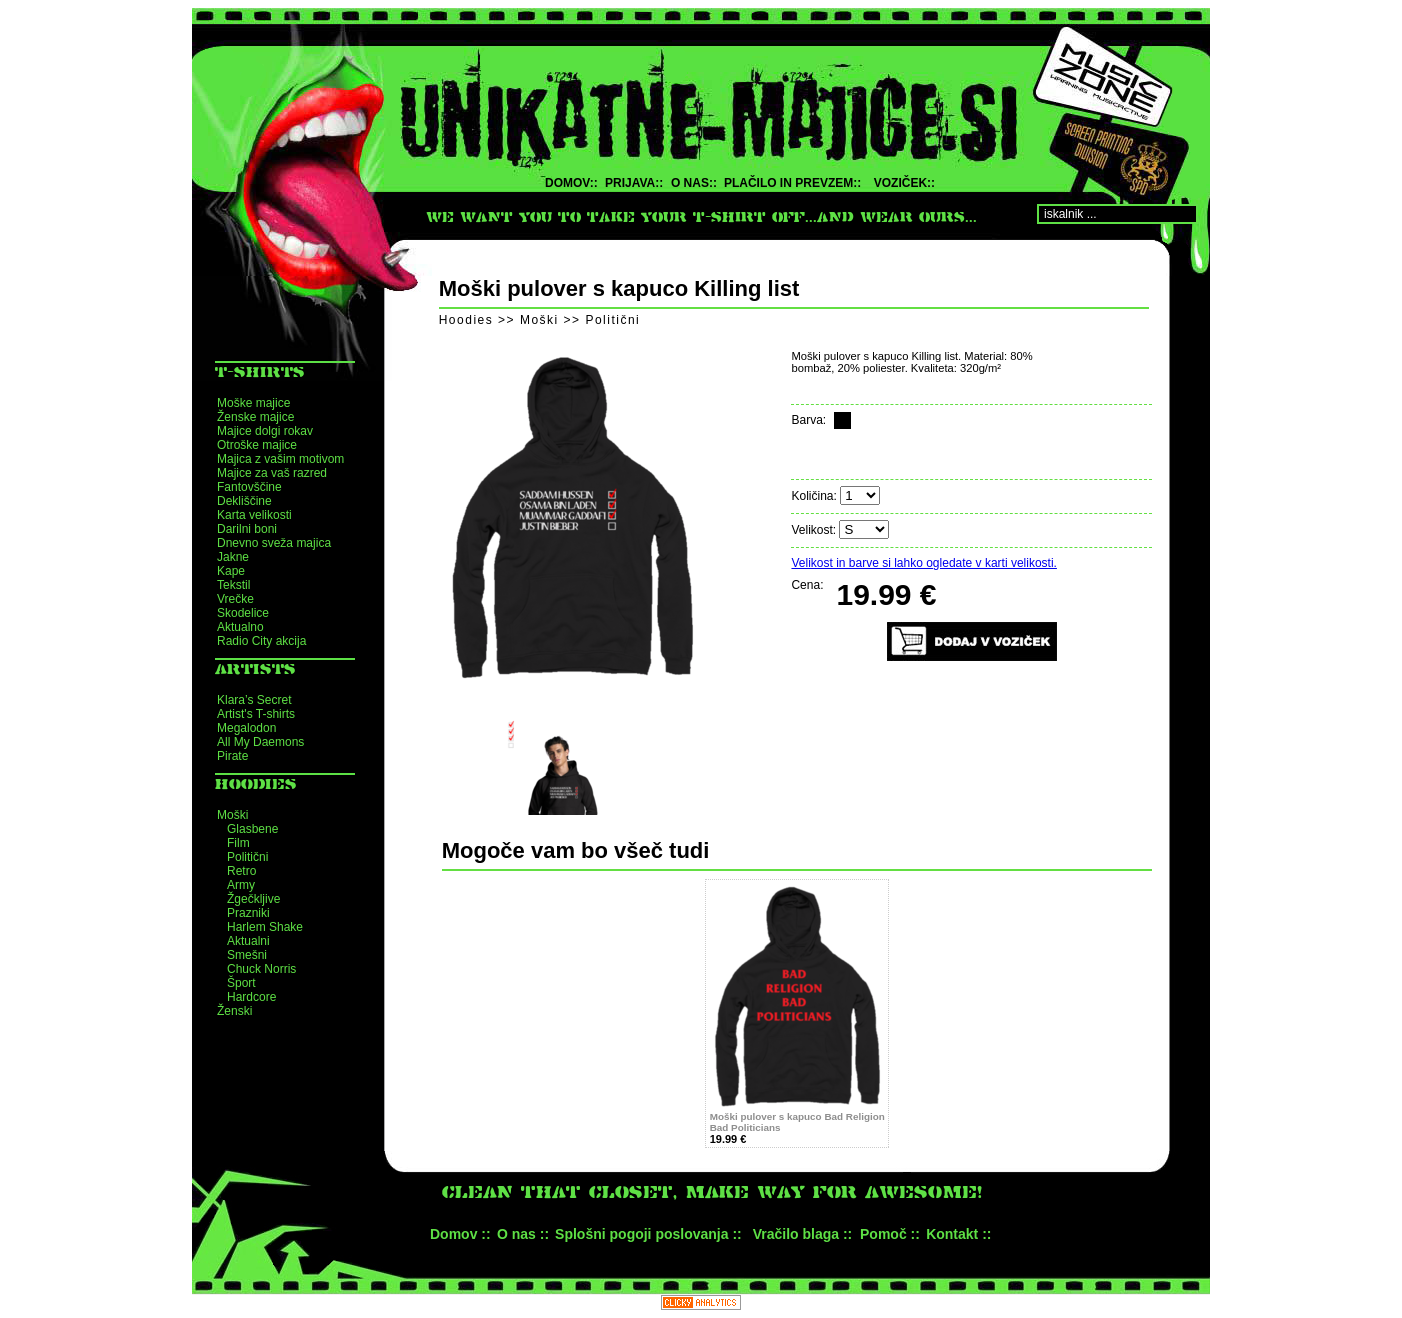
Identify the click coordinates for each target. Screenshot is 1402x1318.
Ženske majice (255, 417)
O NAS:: (694, 183)
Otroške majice (257, 445)
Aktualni (248, 941)
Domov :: (460, 1234)
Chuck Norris (261, 969)
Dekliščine (244, 501)
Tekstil (233, 585)
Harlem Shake (265, 927)
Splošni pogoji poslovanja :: (648, 1234)
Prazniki (248, 913)
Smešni (247, 955)
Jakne (233, 557)
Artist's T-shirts (256, 714)
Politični (247, 857)
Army (241, 885)
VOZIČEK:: (904, 183)
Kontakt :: (958, 1234)
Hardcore (251, 997)
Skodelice (243, 613)
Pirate (232, 756)
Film (238, 843)
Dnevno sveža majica (274, 543)
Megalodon (246, 728)
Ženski (234, 1011)
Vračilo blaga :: (803, 1234)
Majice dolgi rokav (265, 431)
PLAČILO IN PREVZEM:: (792, 183)
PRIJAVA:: (634, 183)
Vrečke (235, 599)
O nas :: (523, 1234)
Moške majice (253, 403)
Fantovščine (249, 487)
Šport (241, 983)
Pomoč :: (890, 1234)
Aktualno (240, 627)
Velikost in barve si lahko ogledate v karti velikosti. (923, 563)
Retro (241, 871)
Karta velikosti (254, 515)
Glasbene (252, 829)
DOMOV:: (571, 183)
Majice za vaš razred (272, 473)
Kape (231, 571)
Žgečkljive (253, 899)
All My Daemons (260, 742)
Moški (232, 815)
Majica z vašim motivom (280, 459)
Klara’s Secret (254, 700)
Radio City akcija (261, 641)
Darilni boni (247, 529)
